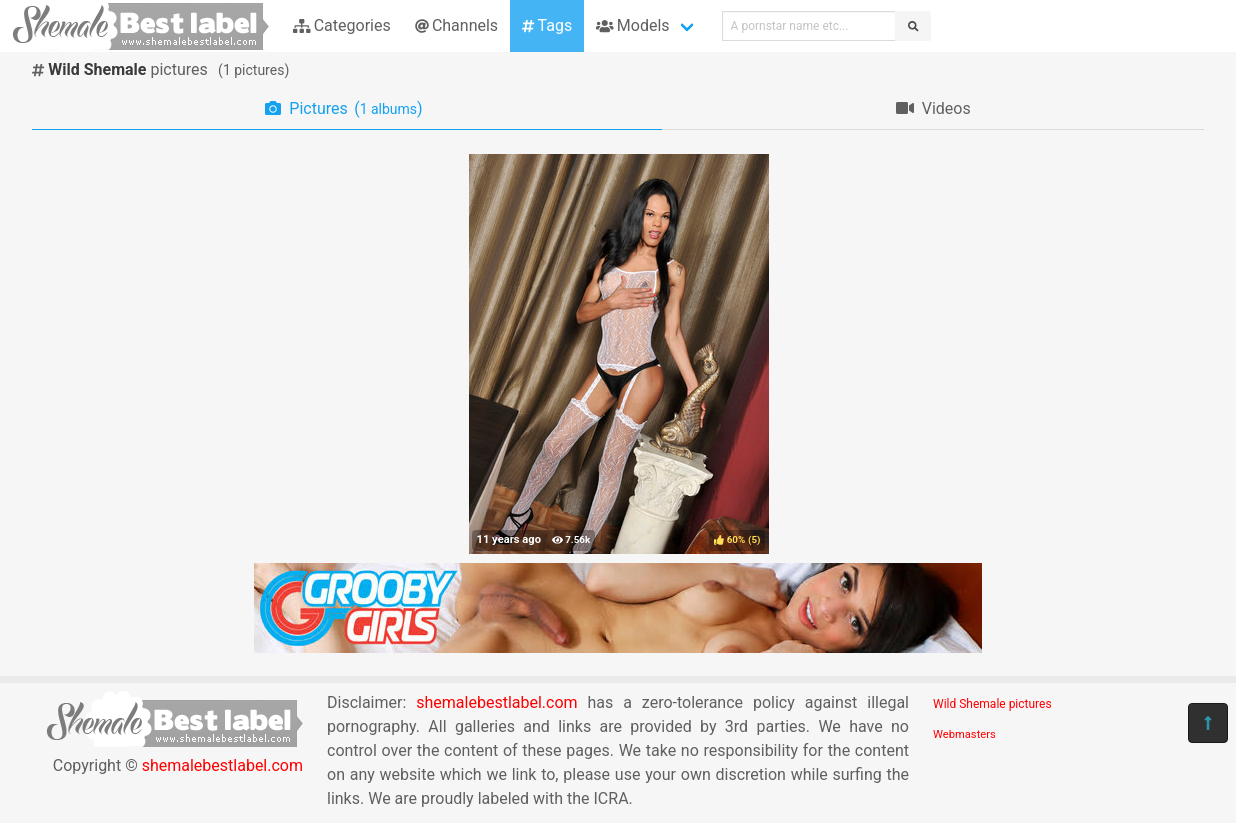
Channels (456, 25)
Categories (342, 25)
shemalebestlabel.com (222, 765)
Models (632, 25)
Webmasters (964, 734)
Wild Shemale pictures (992, 704)
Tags (547, 25)
